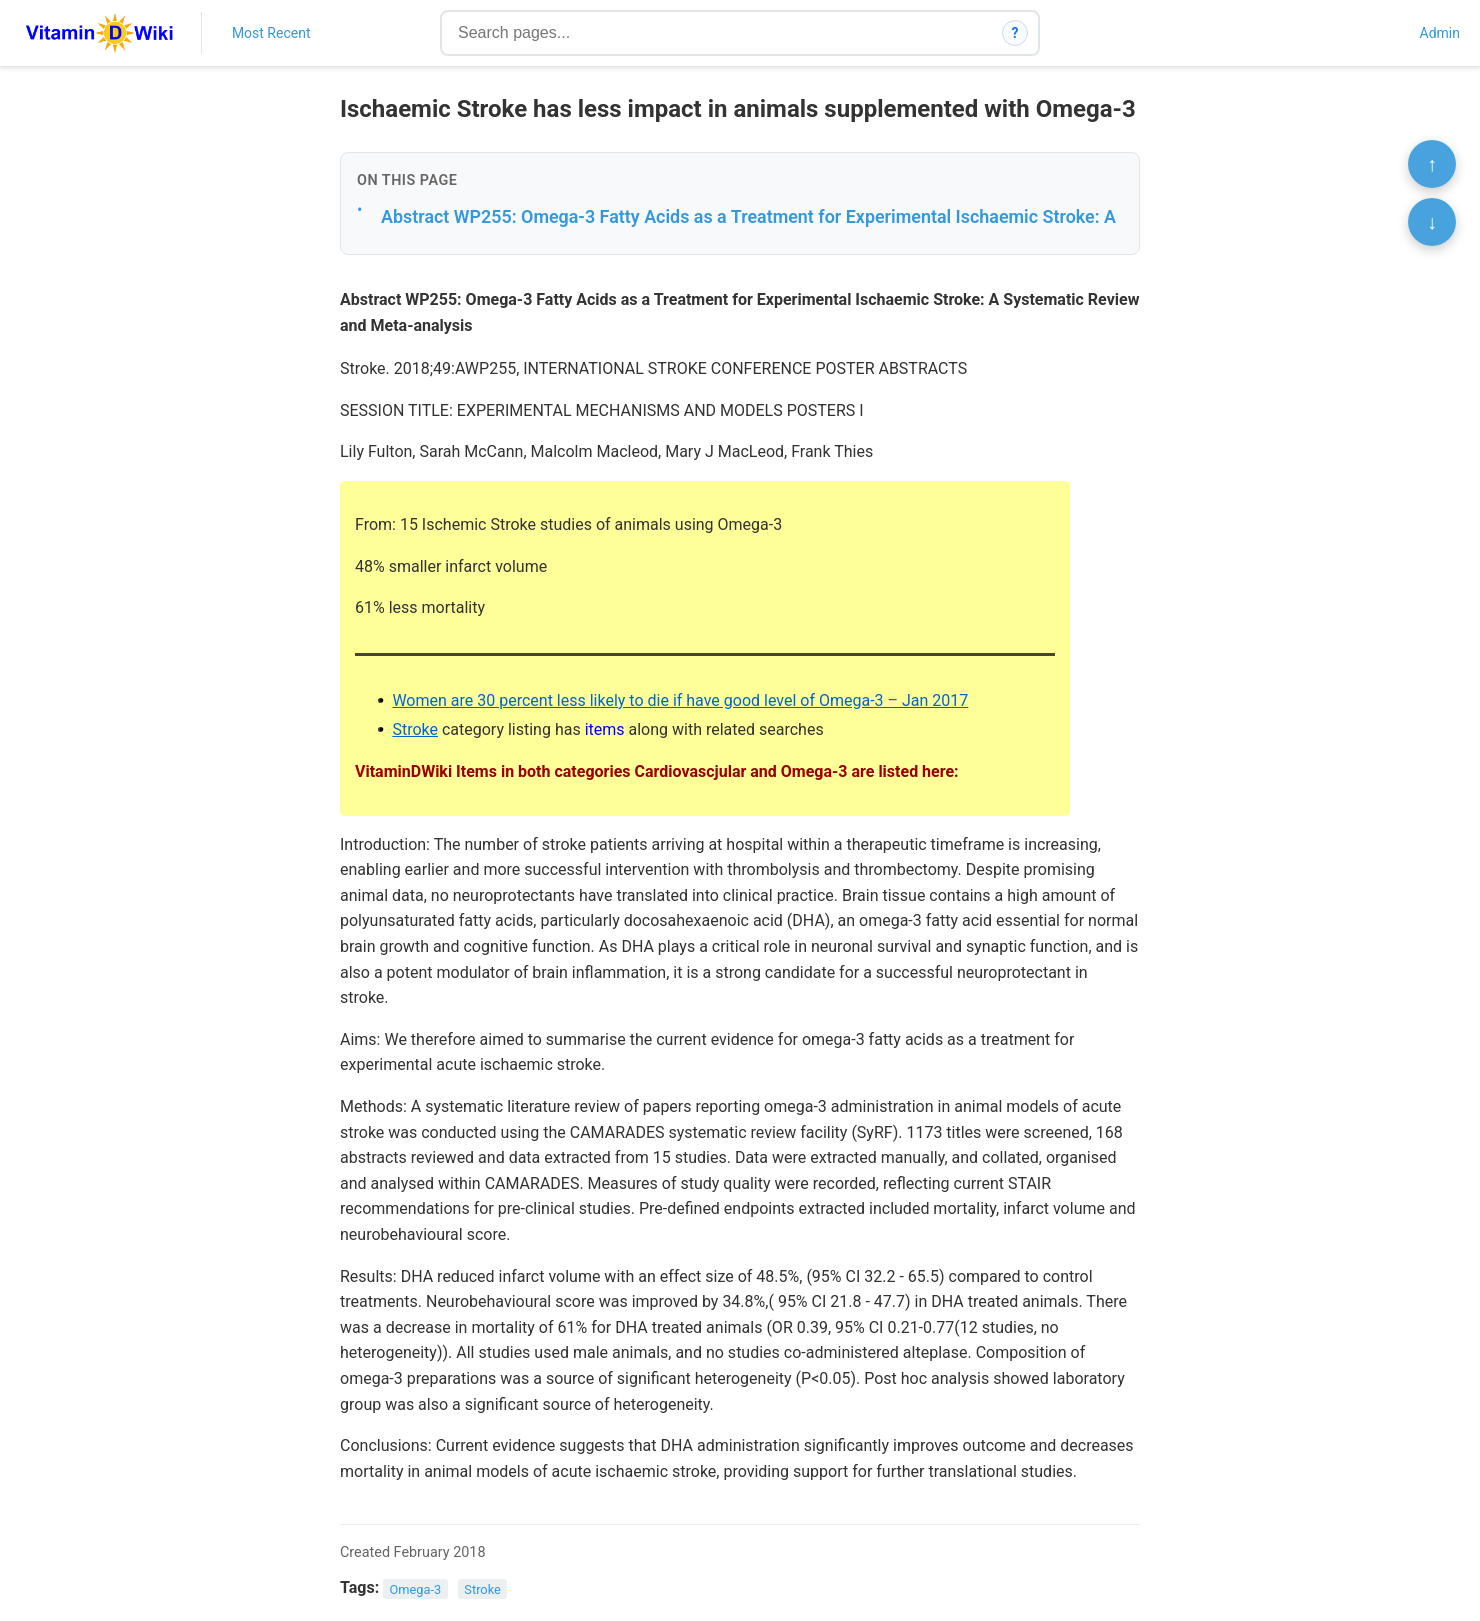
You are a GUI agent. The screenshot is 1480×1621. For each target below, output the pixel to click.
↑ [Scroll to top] (1432, 164)
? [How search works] (1015, 33)
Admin (1440, 33)
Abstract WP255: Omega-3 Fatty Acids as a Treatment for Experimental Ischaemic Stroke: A (748, 216)
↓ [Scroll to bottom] (1432, 222)
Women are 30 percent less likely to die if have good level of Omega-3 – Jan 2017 (680, 700)
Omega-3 (416, 1588)
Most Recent (271, 33)
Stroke (415, 729)
